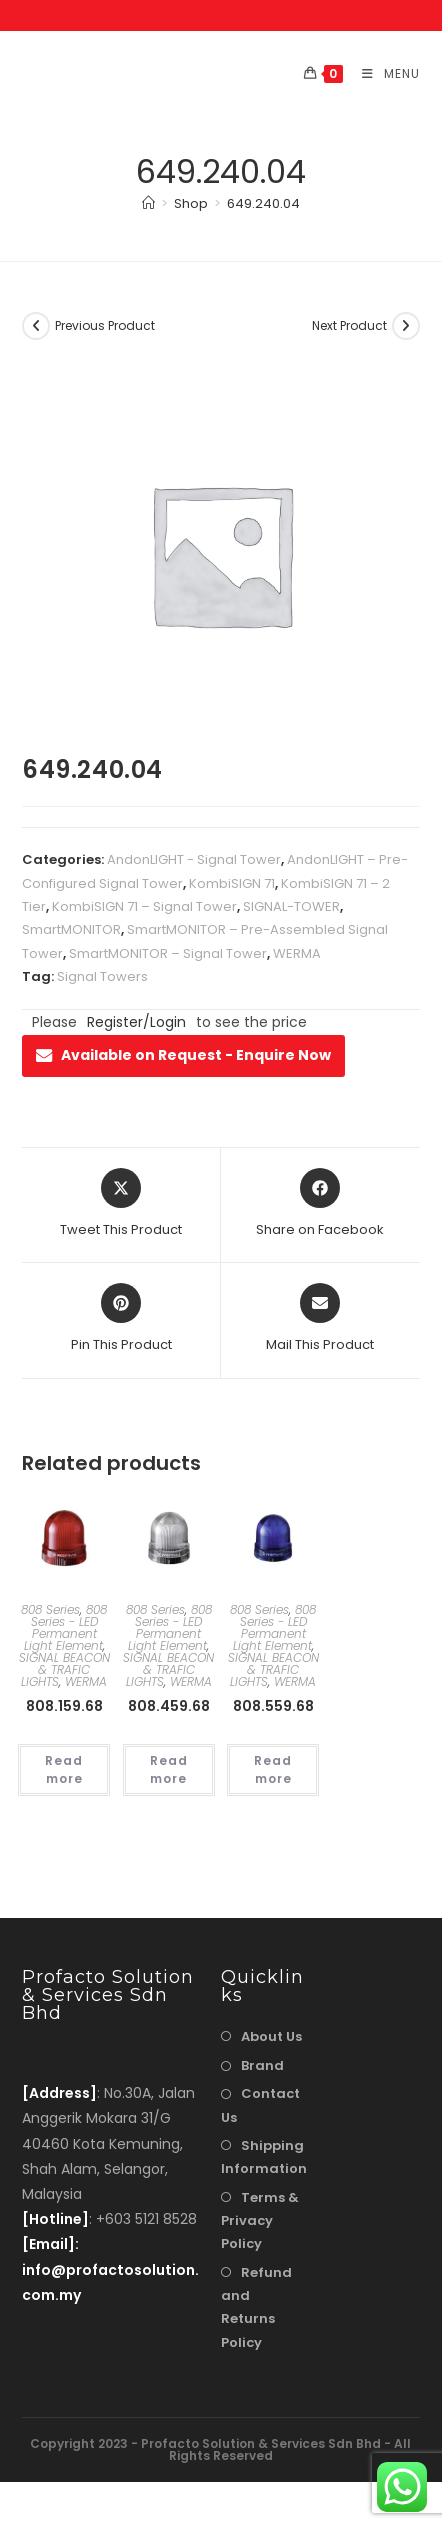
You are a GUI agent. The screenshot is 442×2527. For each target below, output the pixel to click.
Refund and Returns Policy (256, 2307)
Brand (262, 2065)
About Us (271, 2036)
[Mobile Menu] (383, 73)
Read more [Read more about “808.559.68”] (273, 1769)
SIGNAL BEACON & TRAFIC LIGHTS (64, 1669)
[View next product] (406, 326)
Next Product (349, 325)
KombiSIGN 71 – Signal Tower (144, 906)
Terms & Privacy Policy (260, 2221)
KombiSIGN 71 (232, 883)
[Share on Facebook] (320, 1204)
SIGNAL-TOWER (291, 906)
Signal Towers (102, 976)
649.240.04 (263, 203)
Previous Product (105, 325)
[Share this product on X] (121, 1204)
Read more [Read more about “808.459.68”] (169, 1769)
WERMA (297, 953)
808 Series (50, 1609)
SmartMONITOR (71, 929)
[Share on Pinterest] (121, 1319)
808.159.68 (64, 1706)
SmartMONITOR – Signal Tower (168, 953)
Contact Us (260, 2105)
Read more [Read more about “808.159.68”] (64, 1769)
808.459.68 (169, 1706)
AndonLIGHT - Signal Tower (194, 859)
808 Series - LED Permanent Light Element (66, 1627)
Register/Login (136, 1022)
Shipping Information (264, 2157)
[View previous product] (36, 326)
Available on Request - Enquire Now (183, 1055)
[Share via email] (320, 1319)
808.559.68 (273, 1706)
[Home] (148, 203)
